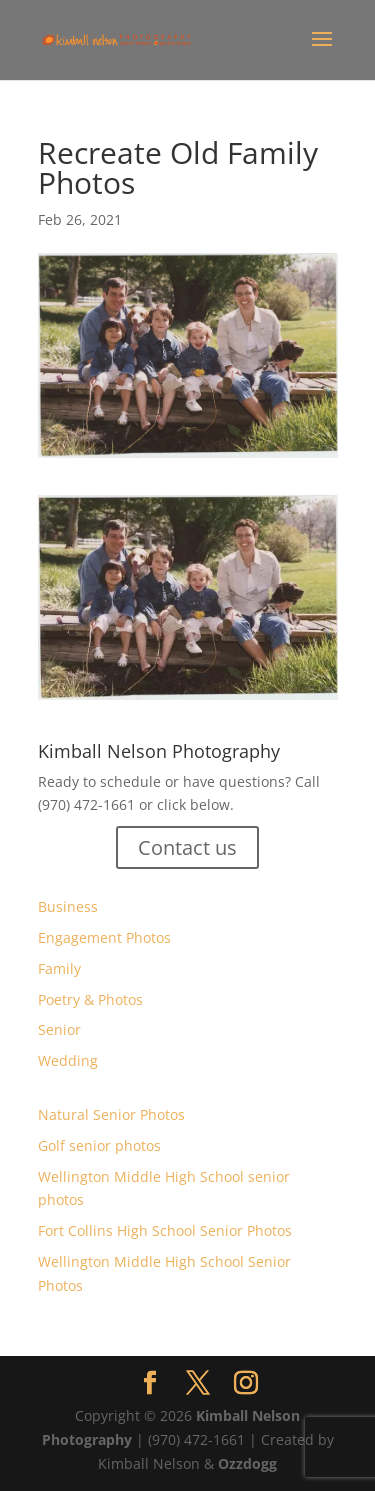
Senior (59, 1029)
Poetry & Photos (90, 999)
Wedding (68, 1060)
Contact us (187, 847)
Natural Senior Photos (111, 1114)
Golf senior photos (99, 1145)
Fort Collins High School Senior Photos (165, 1230)
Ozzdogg (247, 1463)
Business (68, 906)
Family (59, 968)
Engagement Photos (104, 937)
